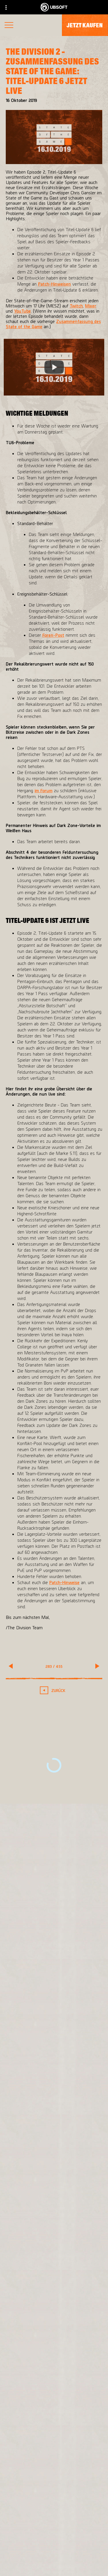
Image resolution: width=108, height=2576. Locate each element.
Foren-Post (53, 635)
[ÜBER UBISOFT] (54, 2539)
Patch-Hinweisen (54, 283)
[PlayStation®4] (54, 2276)
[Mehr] (54, 2079)
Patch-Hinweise (64, 1582)
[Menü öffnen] (9, 25)
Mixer (90, 305)
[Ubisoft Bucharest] (54, 2233)
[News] (54, 2552)
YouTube (22, 310)
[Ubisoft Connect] (54, 2526)
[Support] (54, 2565)
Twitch (76, 305)
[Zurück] (54, 1690)
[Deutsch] (54, 2439)
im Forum (43, 790)
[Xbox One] (54, 2265)
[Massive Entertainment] (54, 2222)
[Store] (54, 2512)
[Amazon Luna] (54, 2299)
